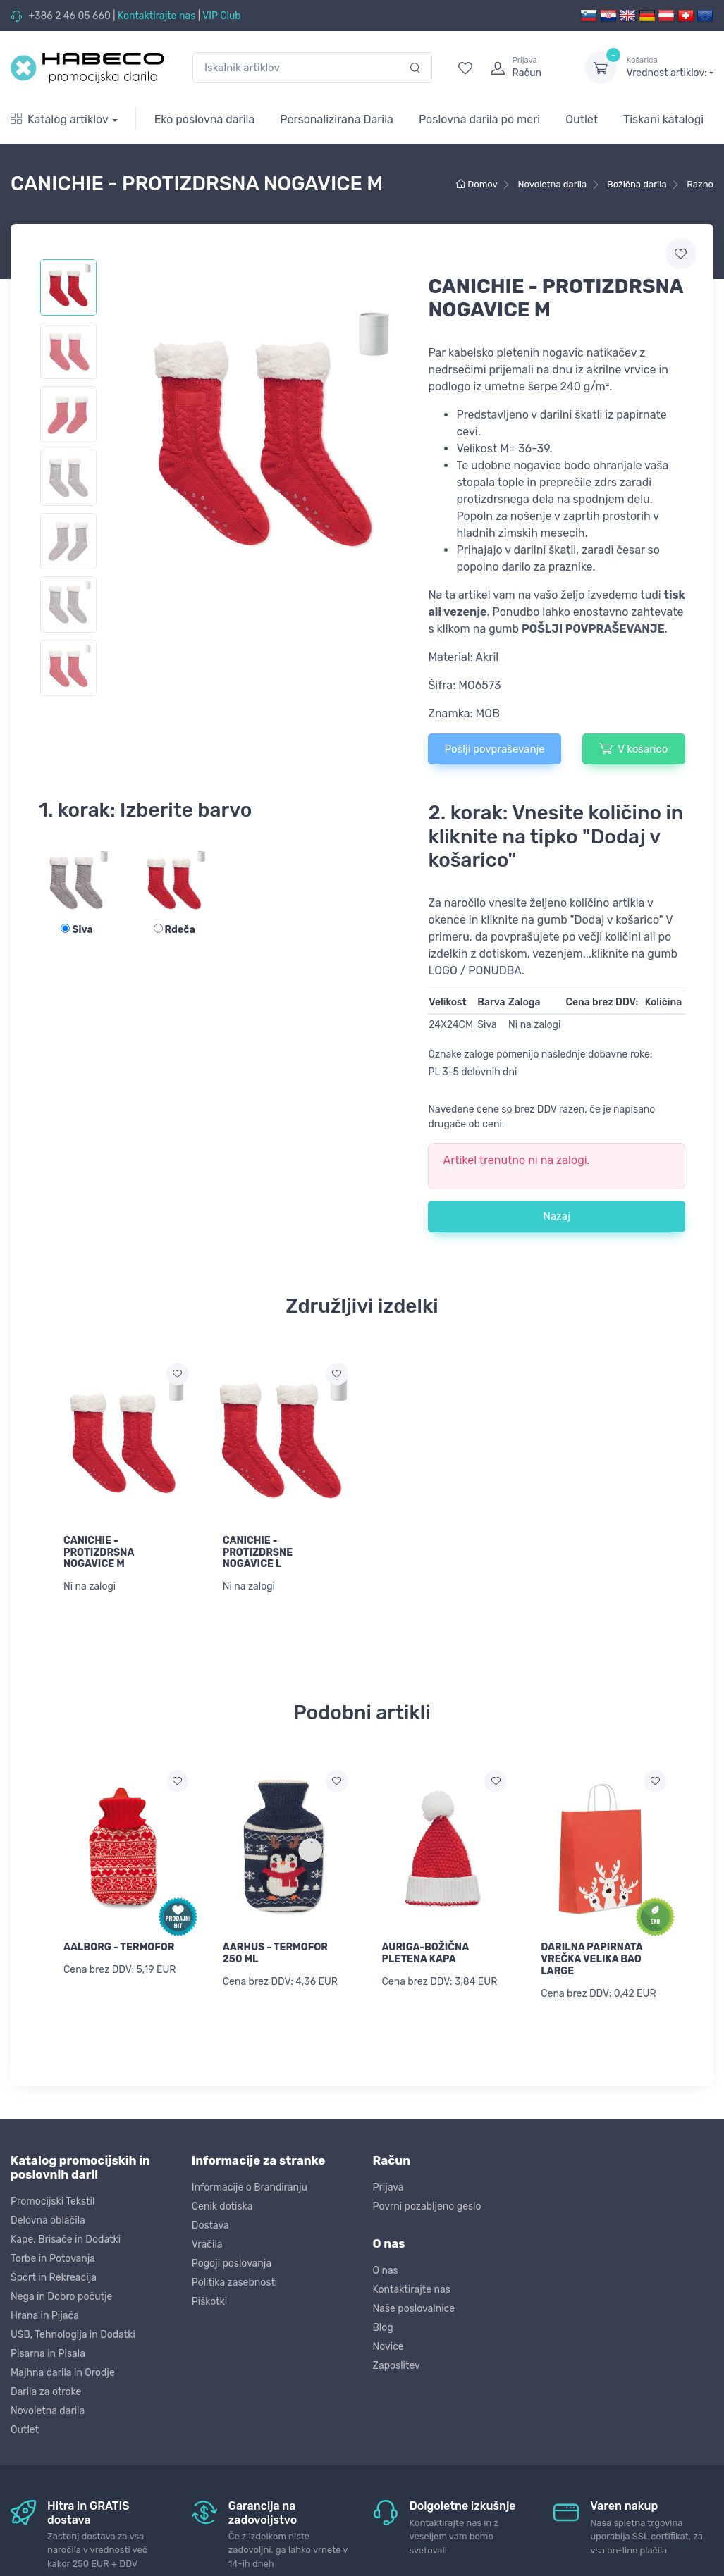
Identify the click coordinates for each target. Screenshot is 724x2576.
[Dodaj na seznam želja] (177, 1374)
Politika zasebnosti (235, 2283)
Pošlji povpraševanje (494, 749)
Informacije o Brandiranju (249, 2187)
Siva (77, 930)
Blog (383, 2328)
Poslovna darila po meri (479, 119)
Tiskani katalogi (663, 119)
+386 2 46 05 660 (69, 16)
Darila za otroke (46, 2392)
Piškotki (209, 2302)
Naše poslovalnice (414, 2309)
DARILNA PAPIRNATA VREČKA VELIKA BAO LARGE (591, 1959)
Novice (388, 2347)
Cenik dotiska (222, 2206)
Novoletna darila (48, 2411)
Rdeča (174, 930)
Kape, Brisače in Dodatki (66, 2240)
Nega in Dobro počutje (61, 2297)
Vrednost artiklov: (670, 67)
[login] (524, 67)
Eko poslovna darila (204, 119)
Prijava (388, 2187)
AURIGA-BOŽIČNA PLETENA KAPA (425, 1953)
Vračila (207, 2244)
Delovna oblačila (48, 2221)
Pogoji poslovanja (231, 2264)
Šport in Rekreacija (54, 2278)
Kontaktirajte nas (156, 16)
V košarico (633, 748)
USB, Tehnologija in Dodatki (73, 2335)
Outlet (581, 119)
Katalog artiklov (60, 119)
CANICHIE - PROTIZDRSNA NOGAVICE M (98, 1553)
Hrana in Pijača (45, 2316)
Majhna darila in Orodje (63, 2373)
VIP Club (221, 16)
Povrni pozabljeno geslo (427, 2206)
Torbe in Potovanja (53, 2259)
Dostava (210, 2225)
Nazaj (556, 1216)
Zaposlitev (396, 2366)
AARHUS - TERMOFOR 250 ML (275, 1953)
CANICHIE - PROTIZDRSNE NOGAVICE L (258, 1553)
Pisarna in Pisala (48, 2354)
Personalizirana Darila (336, 119)
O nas (385, 2271)
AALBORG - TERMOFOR (118, 1947)
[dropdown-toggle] (600, 67)
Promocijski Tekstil (52, 2201)
